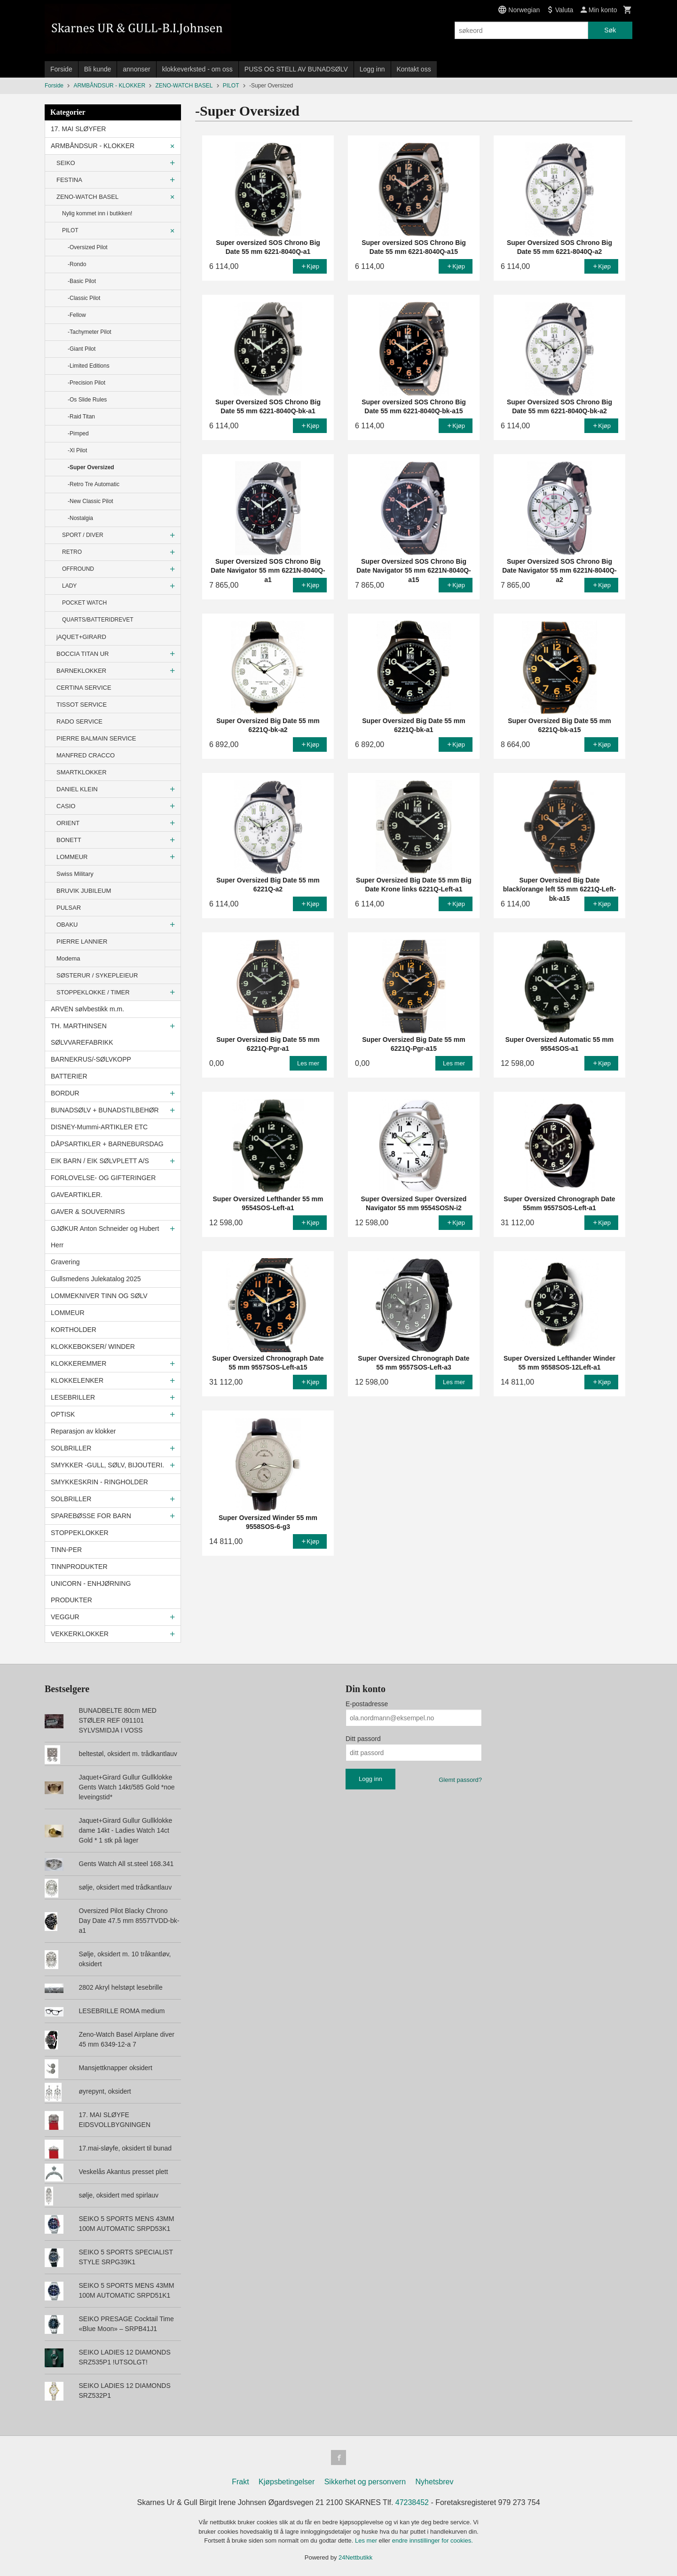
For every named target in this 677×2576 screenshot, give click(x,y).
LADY (69, 586)
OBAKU (67, 924)
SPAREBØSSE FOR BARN (91, 1516)
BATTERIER (69, 1076)
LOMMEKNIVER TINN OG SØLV (99, 1296)
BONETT (68, 839)
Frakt (240, 2482)
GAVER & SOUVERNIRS (88, 1211)
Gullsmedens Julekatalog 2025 (96, 1279)
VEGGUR (65, 1617)
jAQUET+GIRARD (81, 636)
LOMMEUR (71, 856)
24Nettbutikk (355, 2557)
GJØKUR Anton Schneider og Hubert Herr (105, 1237)
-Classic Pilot (84, 298)
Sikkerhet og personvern (365, 2482)
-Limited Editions (89, 365)
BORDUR (65, 1093)
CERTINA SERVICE (83, 687)
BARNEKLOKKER (81, 670)
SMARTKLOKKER (81, 772)
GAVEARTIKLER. (76, 1194)
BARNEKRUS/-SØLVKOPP (91, 1059)
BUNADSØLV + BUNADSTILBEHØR (105, 1110)
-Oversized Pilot (88, 247)
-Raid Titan (81, 416)
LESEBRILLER (73, 1397)
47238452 (412, 2502)
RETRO (72, 552)
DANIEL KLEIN (77, 789)
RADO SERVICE (79, 721)
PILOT (70, 230)
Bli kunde (97, 69)
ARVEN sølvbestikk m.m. (87, 1009)
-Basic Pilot (82, 281)
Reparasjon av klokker (83, 1431)
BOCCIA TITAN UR (82, 653)
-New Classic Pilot (90, 501)
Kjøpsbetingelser (287, 2482)
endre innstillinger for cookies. (432, 2540)
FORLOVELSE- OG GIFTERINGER (103, 1178)
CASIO (65, 806)
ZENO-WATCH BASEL (87, 196)
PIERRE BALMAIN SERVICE (96, 738)
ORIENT (67, 823)
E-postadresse (367, 1704)
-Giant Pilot (81, 349)
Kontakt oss (414, 69)
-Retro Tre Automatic (93, 484)
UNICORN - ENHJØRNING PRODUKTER (91, 1592)
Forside (61, 69)
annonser (136, 69)
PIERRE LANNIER (81, 941)
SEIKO (65, 162)
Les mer (367, 2540)
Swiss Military (75, 873)
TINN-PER (66, 1549)
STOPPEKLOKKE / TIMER (93, 992)
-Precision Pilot (86, 382)
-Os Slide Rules (87, 399)
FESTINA (69, 179)
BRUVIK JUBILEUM (83, 890)
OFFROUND (78, 569)
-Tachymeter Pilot (89, 332)
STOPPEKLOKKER (80, 1532)
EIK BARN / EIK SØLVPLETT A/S (100, 1161)
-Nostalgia (80, 518)
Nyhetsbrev (435, 2482)
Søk (610, 30)
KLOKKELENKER (77, 1380)
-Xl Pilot (77, 450)
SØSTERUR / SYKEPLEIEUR (97, 975)
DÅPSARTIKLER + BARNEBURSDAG (107, 1144)
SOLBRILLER (71, 1448)
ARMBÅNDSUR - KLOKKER (92, 146)
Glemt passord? (460, 1779)
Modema (68, 958)
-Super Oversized (91, 467)
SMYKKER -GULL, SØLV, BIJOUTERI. (107, 1465)
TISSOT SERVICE (81, 704)
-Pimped (78, 433)
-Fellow (77, 315)
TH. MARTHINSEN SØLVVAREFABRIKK (82, 1034)
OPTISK (63, 1414)
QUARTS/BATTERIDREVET (98, 619)
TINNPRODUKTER (79, 1566)
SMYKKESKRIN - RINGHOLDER (99, 1482)
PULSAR (68, 907)
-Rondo (77, 264)
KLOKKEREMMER (78, 1363)
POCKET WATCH (84, 602)
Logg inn (372, 69)
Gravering (65, 1262)
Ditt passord (363, 1738)
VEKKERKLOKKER (80, 1634)
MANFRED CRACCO (85, 755)
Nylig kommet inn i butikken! (97, 213)
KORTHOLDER (73, 1329)
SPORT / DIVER (82, 535)
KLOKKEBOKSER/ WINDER (93, 1346)
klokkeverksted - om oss (197, 69)
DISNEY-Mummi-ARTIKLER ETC (99, 1127)
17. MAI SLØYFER (78, 129)
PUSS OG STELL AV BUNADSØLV (296, 69)
